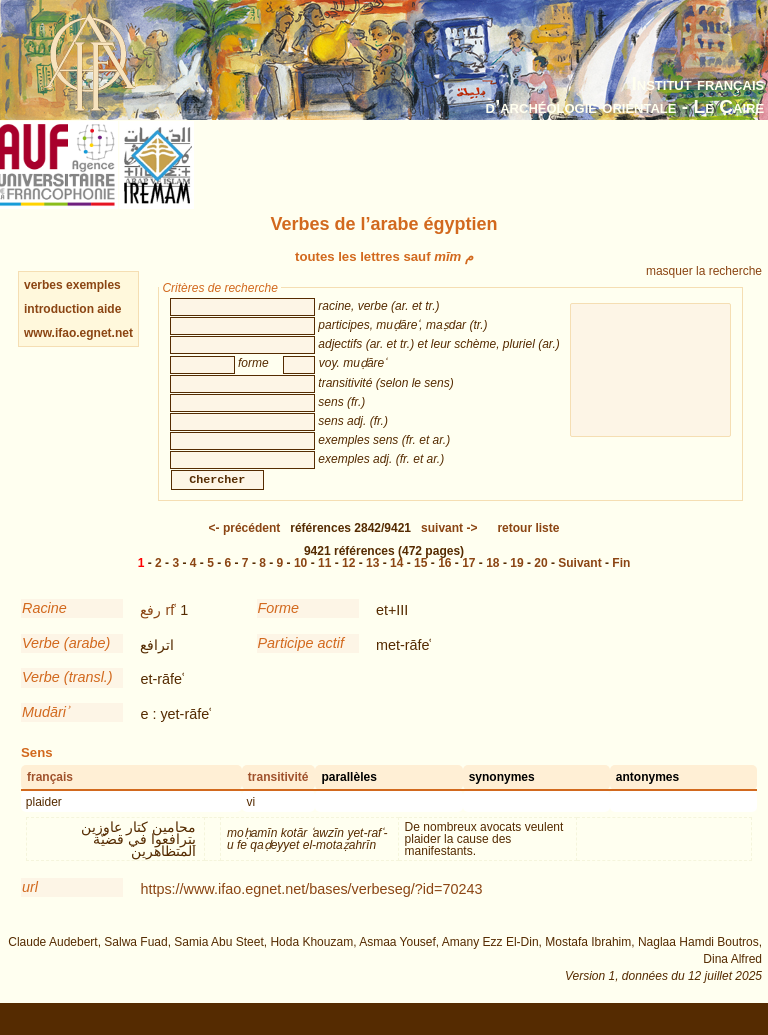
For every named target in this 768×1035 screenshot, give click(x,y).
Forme (279, 628)
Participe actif (301, 663)
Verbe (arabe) (66, 663)
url (30, 907)
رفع (150, 630)
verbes (43, 285)
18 (492, 583)
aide (109, 309)
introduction (60, 309)
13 (372, 583)
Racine (44, 628)
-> (449, 548)
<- (245, 548)
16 (444, 583)
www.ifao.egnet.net (78, 333)
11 (324, 583)
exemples (93, 285)
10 (300, 583)
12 (348, 583)
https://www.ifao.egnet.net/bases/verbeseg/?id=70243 (311, 909)
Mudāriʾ (45, 732)
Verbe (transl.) (67, 697)
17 (468, 583)
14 (396, 583)
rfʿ (170, 630)
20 (540, 583)
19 (516, 583)
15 (420, 583)
